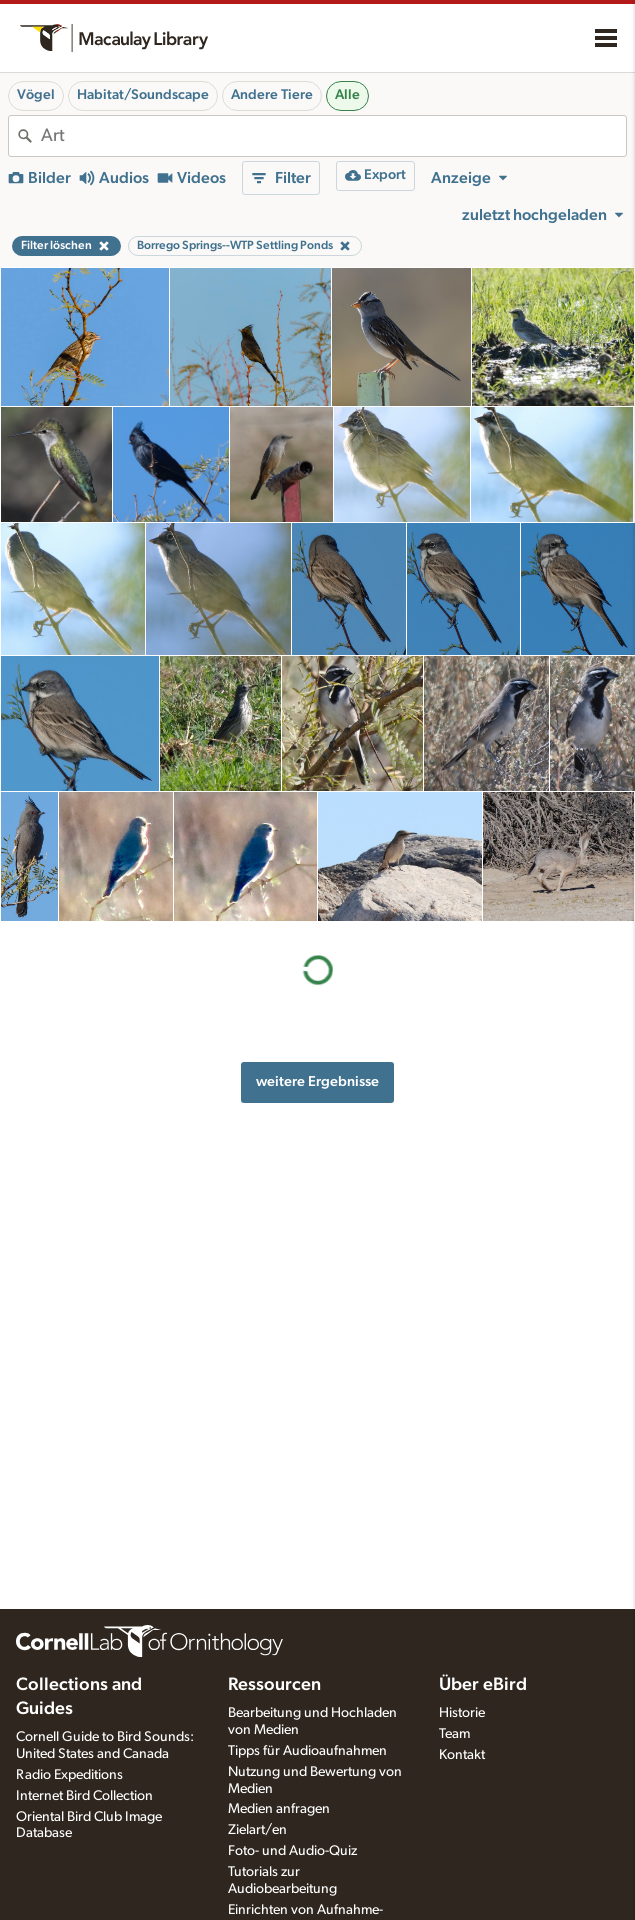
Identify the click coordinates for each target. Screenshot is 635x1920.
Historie (462, 1713)
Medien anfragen (279, 1809)
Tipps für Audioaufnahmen (307, 1751)
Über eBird (483, 1685)
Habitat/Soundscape (143, 95)
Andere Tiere (272, 95)
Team (454, 1734)
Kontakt (462, 1755)
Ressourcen (274, 1685)
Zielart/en (257, 1830)
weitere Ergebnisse (317, 1081)
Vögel (36, 95)
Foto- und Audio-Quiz (292, 1851)
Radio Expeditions (69, 1775)
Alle (347, 95)
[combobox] (333, 136)
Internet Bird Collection (84, 1796)
